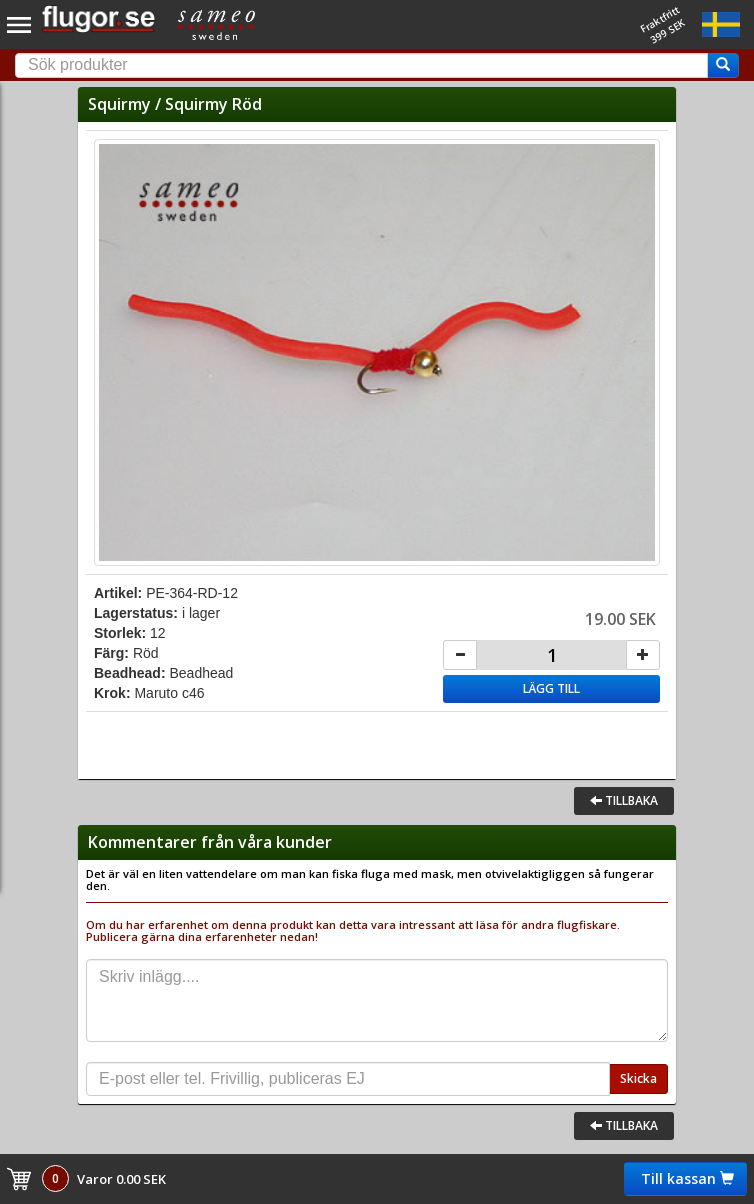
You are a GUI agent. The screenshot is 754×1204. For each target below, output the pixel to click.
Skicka (638, 1078)
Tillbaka (624, 800)
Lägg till (551, 688)
